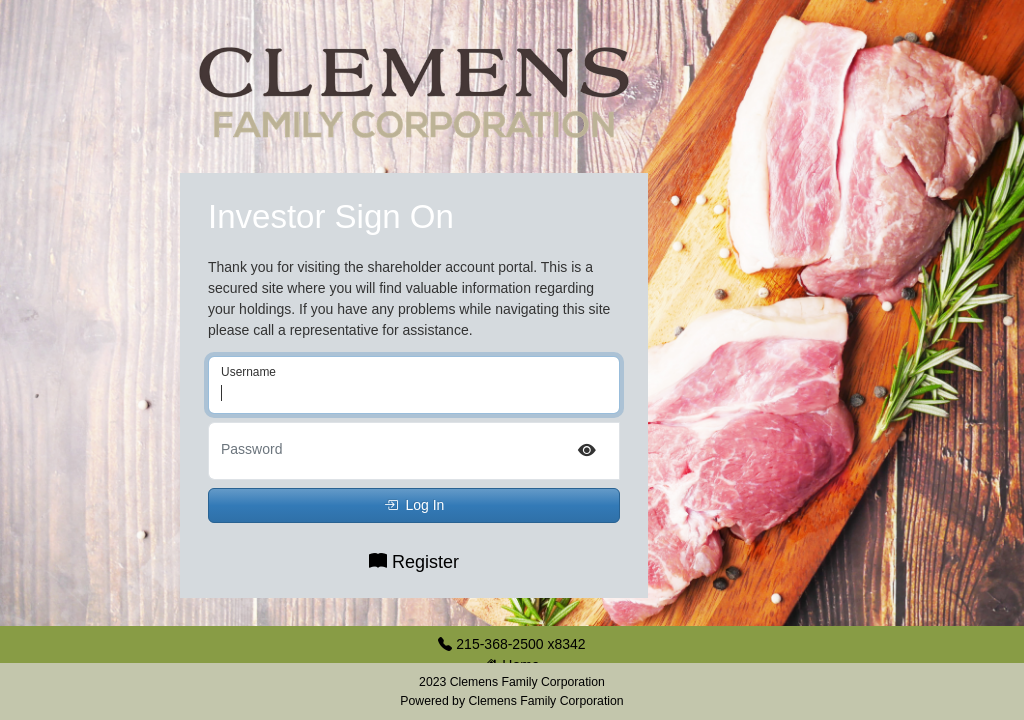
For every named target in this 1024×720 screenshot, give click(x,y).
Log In (414, 505)
